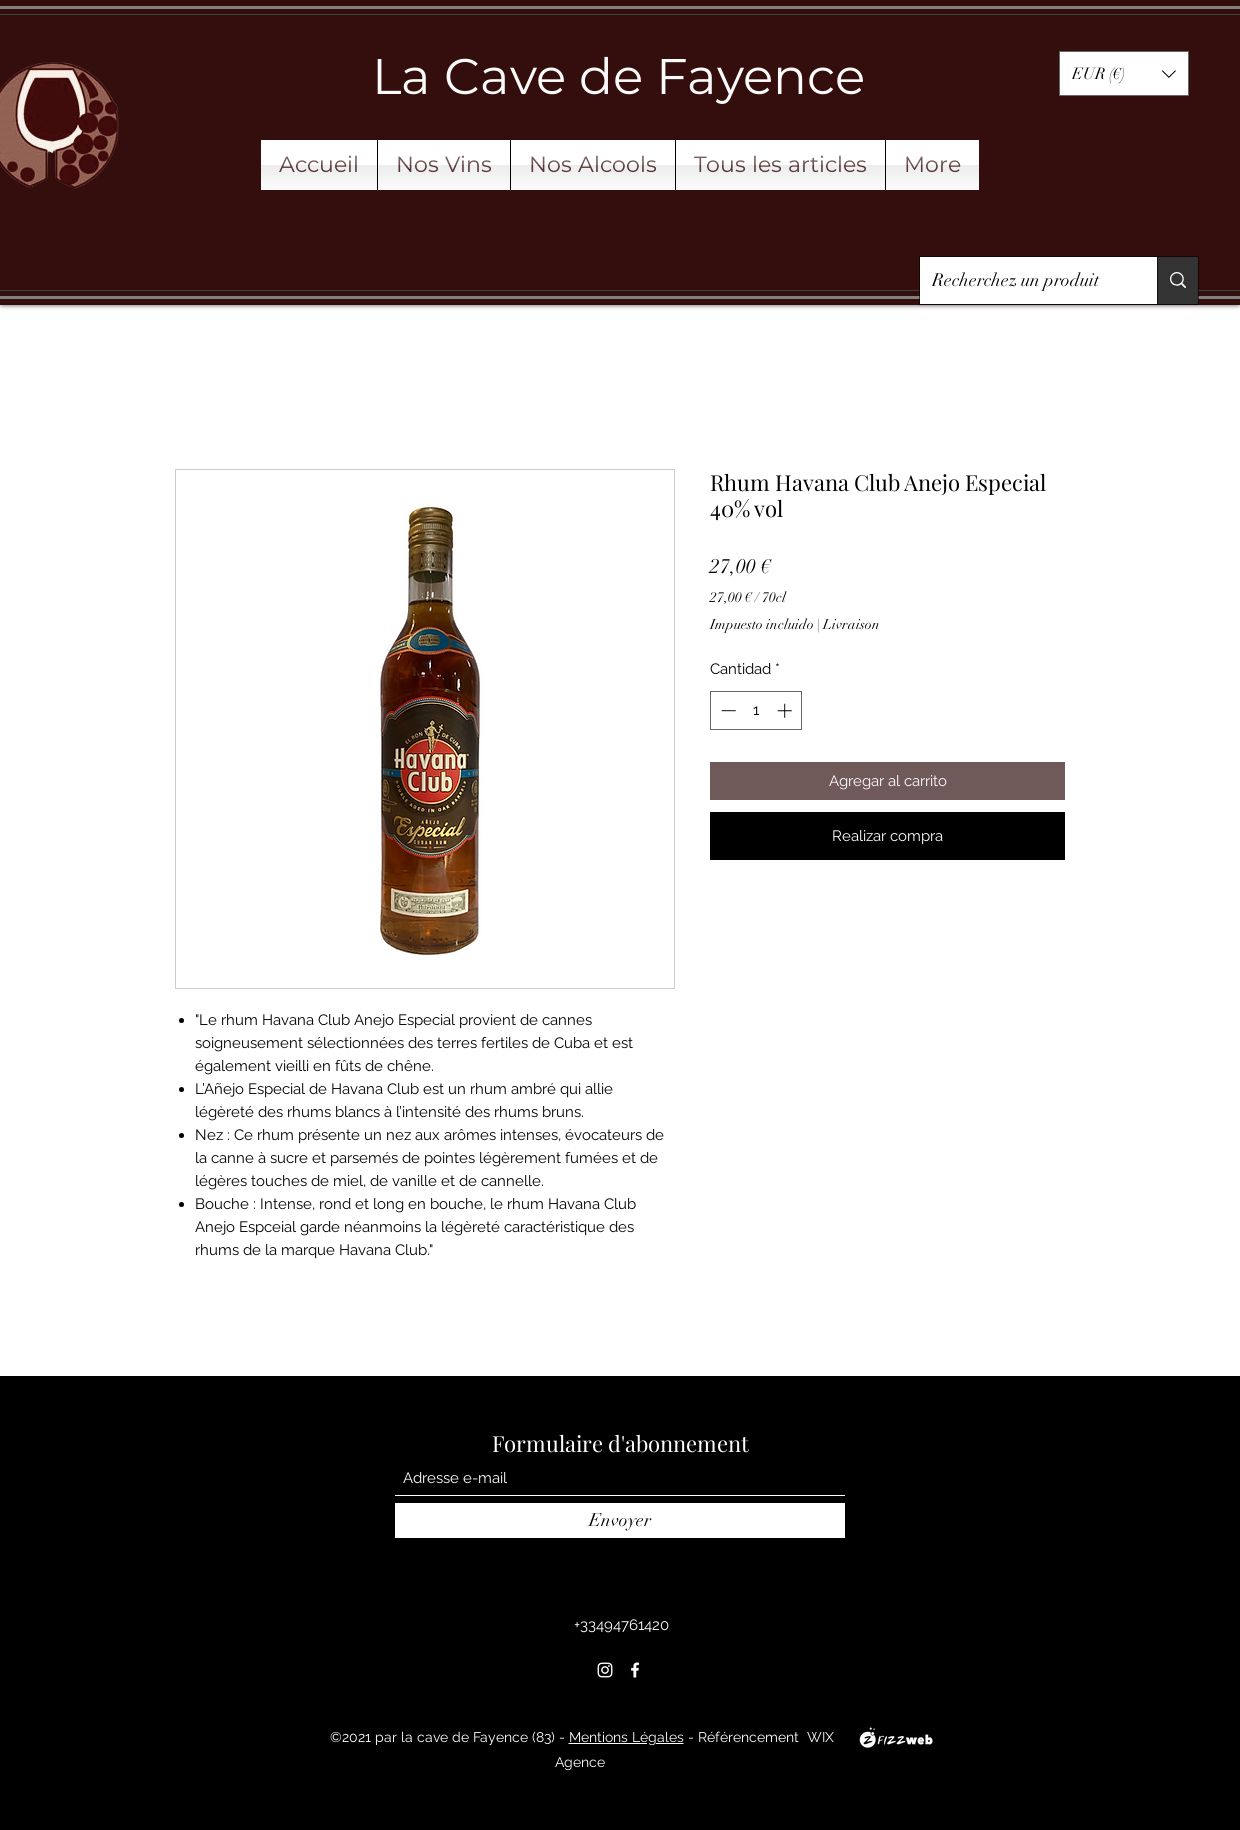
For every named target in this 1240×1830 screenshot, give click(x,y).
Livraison (851, 624)
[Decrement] (726, 710)
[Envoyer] (620, 1520)
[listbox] (1124, 73)
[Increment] (786, 710)
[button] (1124, 73)
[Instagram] (605, 1670)
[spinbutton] (756, 710)
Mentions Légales (626, 1737)
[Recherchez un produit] (1023, 281)
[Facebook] (635, 1670)
